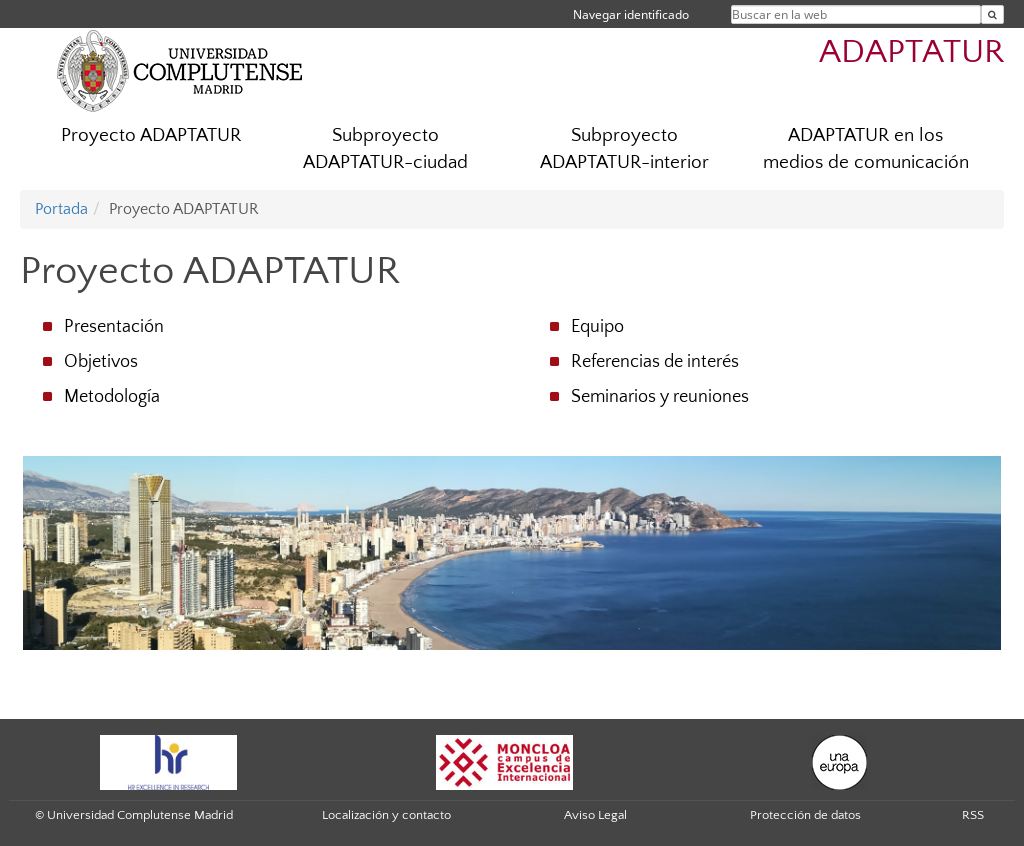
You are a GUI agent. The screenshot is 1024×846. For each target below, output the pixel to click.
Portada (61, 209)
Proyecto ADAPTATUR (151, 135)
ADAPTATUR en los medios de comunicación (866, 149)
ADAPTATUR (911, 52)
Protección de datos (805, 815)
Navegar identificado (631, 14)
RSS (973, 815)
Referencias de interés (655, 362)
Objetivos (101, 362)
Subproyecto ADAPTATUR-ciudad (385, 149)
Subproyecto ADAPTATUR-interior (624, 149)
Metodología (112, 397)
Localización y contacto (386, 815)
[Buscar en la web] (992, 14)
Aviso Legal (595, 815)
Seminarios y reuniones (660, 397)
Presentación (114, 327)
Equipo (597, 327)
